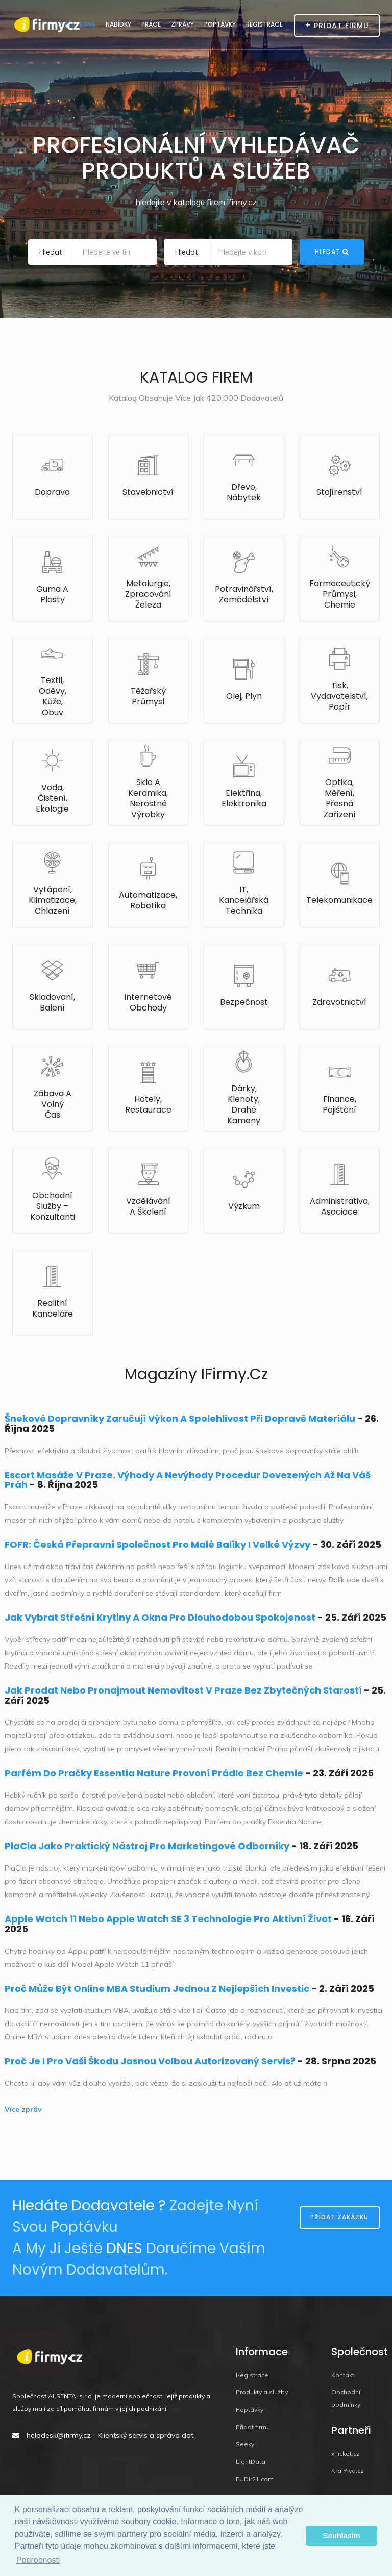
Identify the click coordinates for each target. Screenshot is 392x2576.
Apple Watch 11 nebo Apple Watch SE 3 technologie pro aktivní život (168, 1918)
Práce (151, 24)
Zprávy (182, 24)
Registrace (264, 24)
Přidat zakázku (339, 2217)
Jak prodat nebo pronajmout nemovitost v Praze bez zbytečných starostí (183, 1690)
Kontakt (342, 2375)
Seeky (245, 2444)
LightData (250, 2461)
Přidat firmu (253, 2427)
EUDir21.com (255, 2479)
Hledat (332, 251)
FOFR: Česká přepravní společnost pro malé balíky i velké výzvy (157, 1544)
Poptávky (220, 24)
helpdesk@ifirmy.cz (59, 2435)
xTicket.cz (345, 2453)
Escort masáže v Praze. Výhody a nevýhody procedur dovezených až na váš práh (188, 1480)
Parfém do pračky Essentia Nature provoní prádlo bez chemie (154, 1772)
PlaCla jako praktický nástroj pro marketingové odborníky (147, 1845)
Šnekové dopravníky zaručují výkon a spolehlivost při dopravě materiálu (180, 1418)
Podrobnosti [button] (38, 2560)
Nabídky (118, 24)
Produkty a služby (262, 2392)
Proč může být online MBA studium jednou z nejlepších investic (157, 1988)
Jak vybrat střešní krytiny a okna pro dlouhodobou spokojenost (160, 1617)
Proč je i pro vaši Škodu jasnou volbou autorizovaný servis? (150, 2061)
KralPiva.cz (347, 2470)
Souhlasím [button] (341, 2536)
